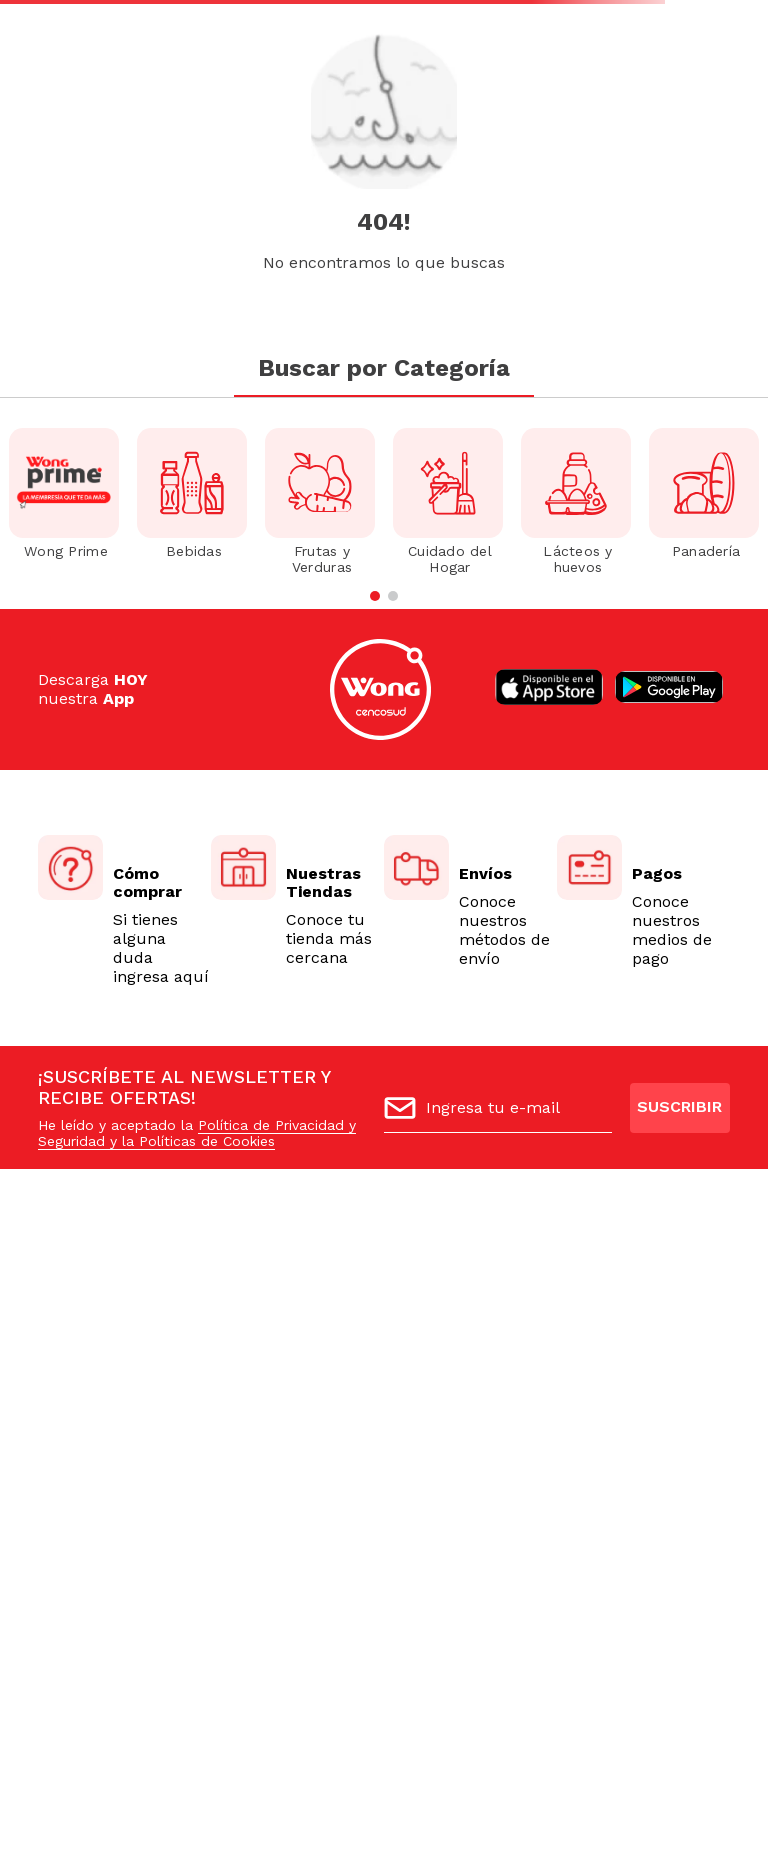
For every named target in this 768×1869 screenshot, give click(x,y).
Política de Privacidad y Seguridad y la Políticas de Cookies (197, 1133)
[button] (375, 596)
